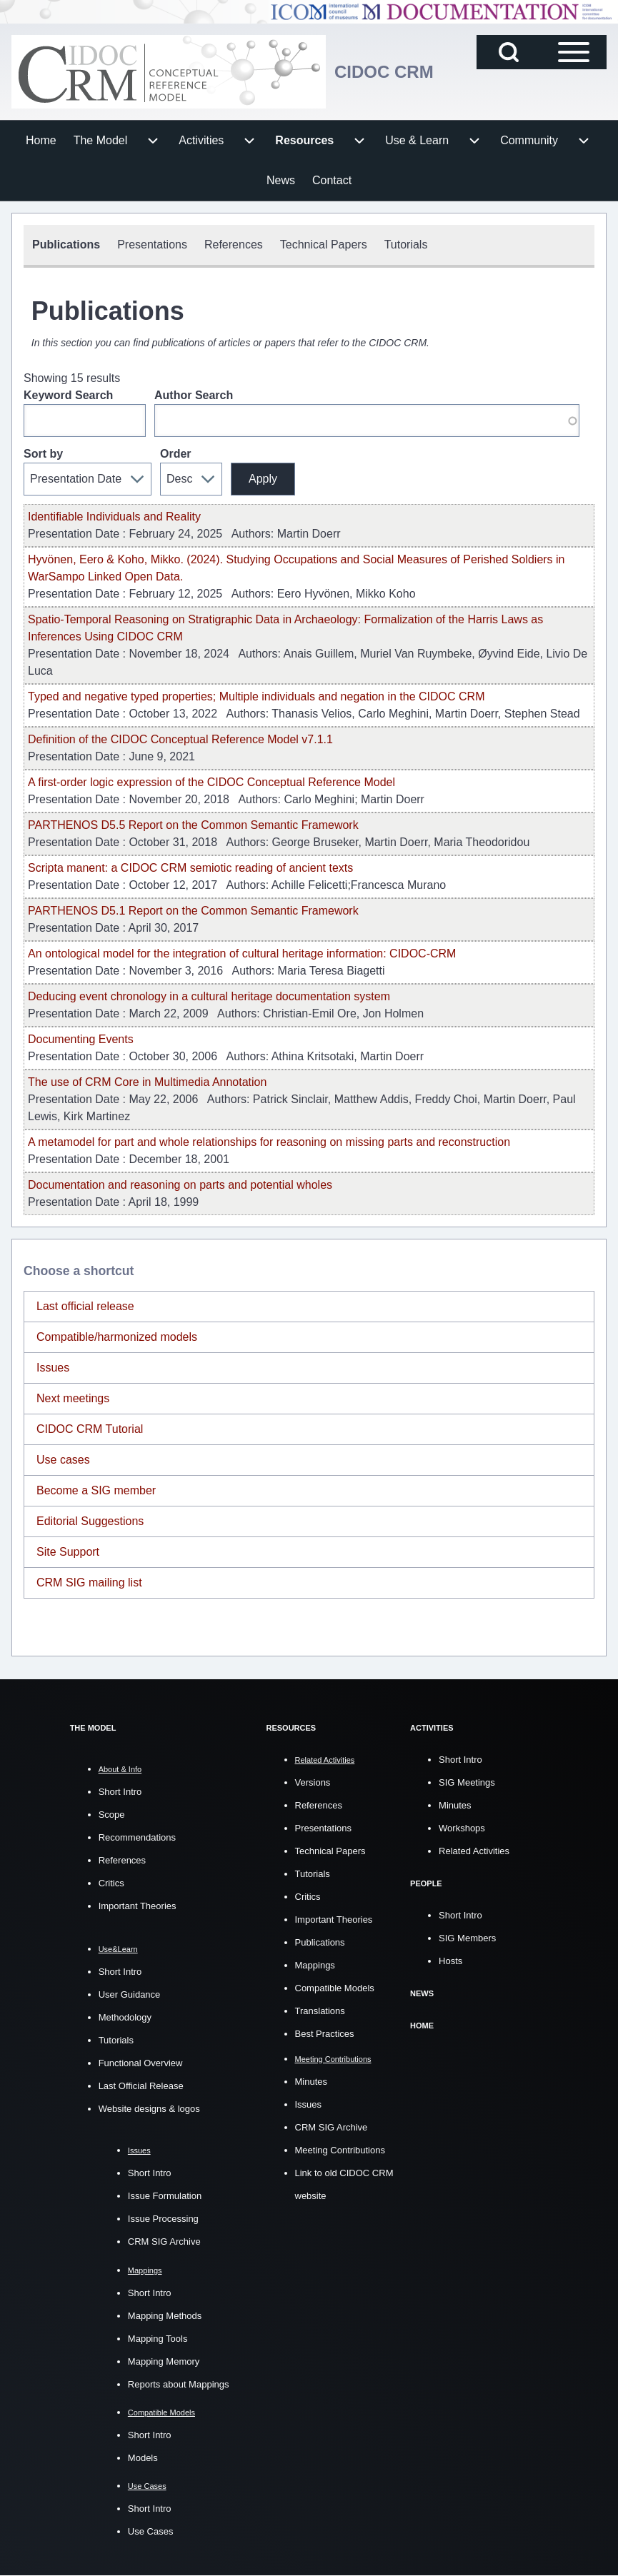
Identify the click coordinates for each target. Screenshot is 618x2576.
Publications (320, 1942)
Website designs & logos (149, 2108)
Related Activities (474, 1851)
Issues (52, 1368)
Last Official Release (141, 2086)
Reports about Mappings (178, 2384)
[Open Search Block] (509, 52)
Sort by (43, 454)
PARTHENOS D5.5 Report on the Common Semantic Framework (193, 825)
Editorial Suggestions (90, 1521)
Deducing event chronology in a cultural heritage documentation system (209, 996)
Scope (112, 1814)
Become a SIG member (96, 1490)
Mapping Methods (164, 2315)
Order (175, 454)
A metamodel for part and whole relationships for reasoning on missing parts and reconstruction (269, 1142)
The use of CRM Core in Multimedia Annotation (147, 1082)
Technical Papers (330, 1851)
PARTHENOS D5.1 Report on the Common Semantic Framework (193, 911)
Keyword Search (68, 395)
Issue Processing (163, 2218)
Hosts (450, 1961)
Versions (313, 1782)
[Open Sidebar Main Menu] (574, 52)
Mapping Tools (158, 2338)
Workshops (462, 1828)
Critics (111, 1883)
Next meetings (72, 1398)
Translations (320, 2011)
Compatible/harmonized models (116, 1337)
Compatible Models (334, 1988)
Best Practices (324, 2033)
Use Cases (151, 2531)
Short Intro (120, 1791)
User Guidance (130, 1994)
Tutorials (116, 2040)
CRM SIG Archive (164, 2241)
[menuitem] (41, 141)
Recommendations (137, 1837)
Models (143, 2457)
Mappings (315, 1965)
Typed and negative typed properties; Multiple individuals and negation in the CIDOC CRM (256, 696)
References (122, 1860)
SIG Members (467, 1938)
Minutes (311, 2081)
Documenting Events (81, 1039)
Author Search (193, 395)
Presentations (323, 1828)
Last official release (85, 1306)
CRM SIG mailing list (89, 1582)
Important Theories (137, 1906)
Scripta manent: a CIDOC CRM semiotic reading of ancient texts (190, 868)
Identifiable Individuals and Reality (114, 516)
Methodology (125, 2017)
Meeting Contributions (340, 2150)
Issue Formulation (164, 2195)
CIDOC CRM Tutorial (89, 1429)
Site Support (67, 1552)
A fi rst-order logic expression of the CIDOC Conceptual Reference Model (211, 782)
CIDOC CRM (384, 71)
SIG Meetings (467, 1782)
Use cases (63, 1460)
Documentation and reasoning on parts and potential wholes (180, 1185)
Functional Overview (141, 2063)
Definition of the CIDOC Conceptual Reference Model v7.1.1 (180, 739)
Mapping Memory (163, 2361)
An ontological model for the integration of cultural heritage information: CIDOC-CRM (242, 953)
